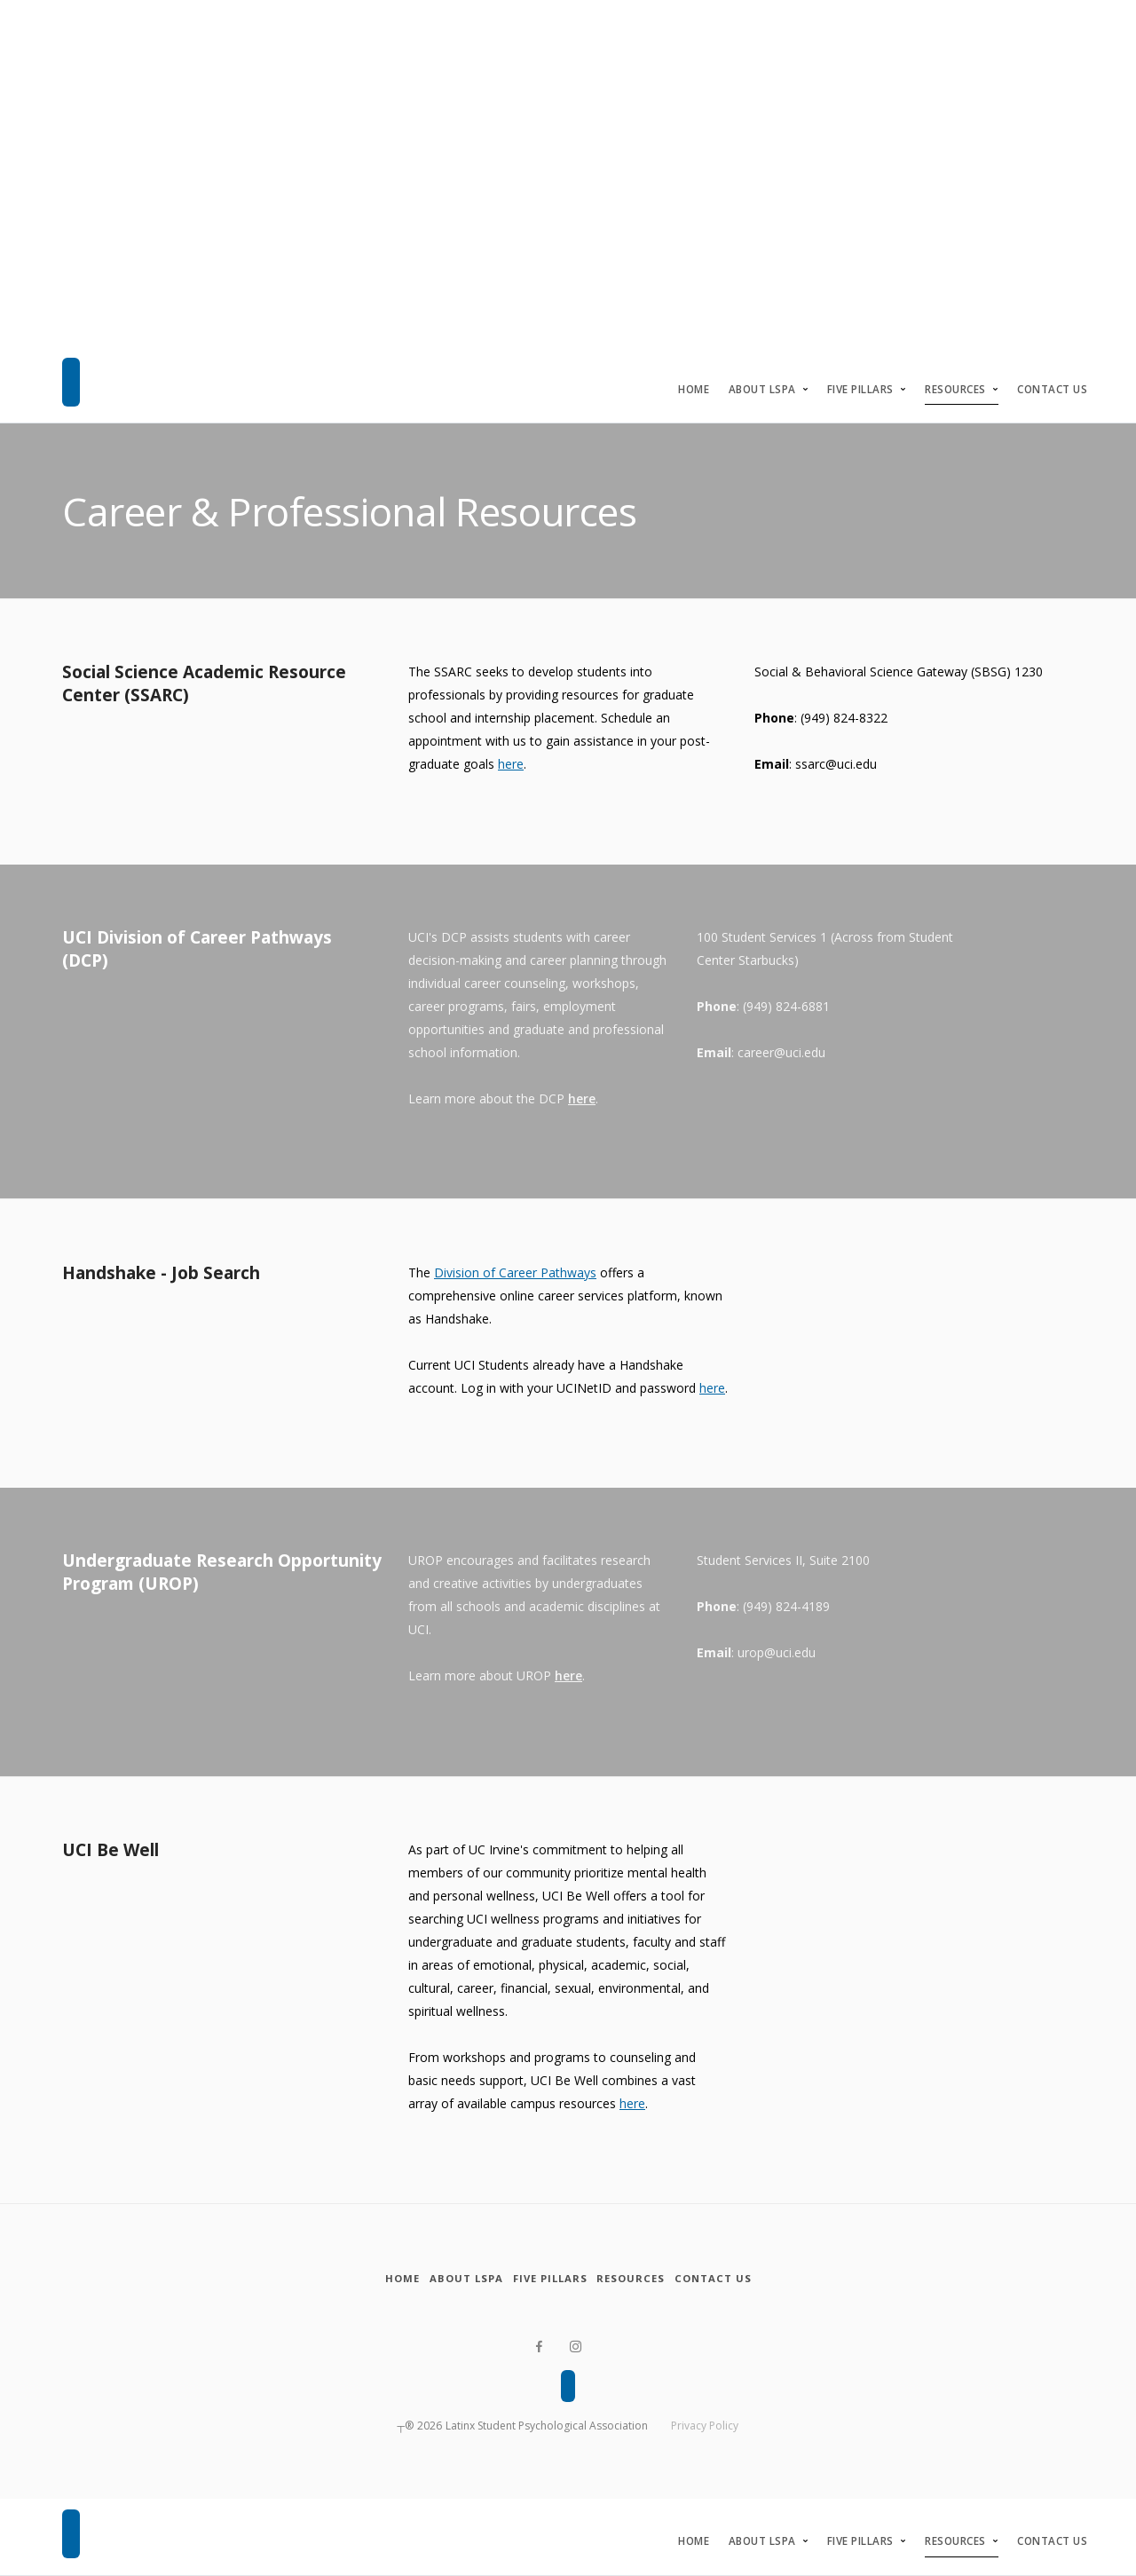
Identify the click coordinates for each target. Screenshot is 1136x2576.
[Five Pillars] (549, 2278)
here (511, 763)
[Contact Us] (752, 2278)
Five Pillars (860, 389)
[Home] (364, 2278)
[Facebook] (537, 2347)
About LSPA (762, 389)
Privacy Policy (704, 2426)
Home (693, 389)
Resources (955, 389)
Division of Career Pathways (515, 1272)
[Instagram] (576, 2347)
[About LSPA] (446, 2278)
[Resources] (651, 2278)
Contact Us (1052, 389)
